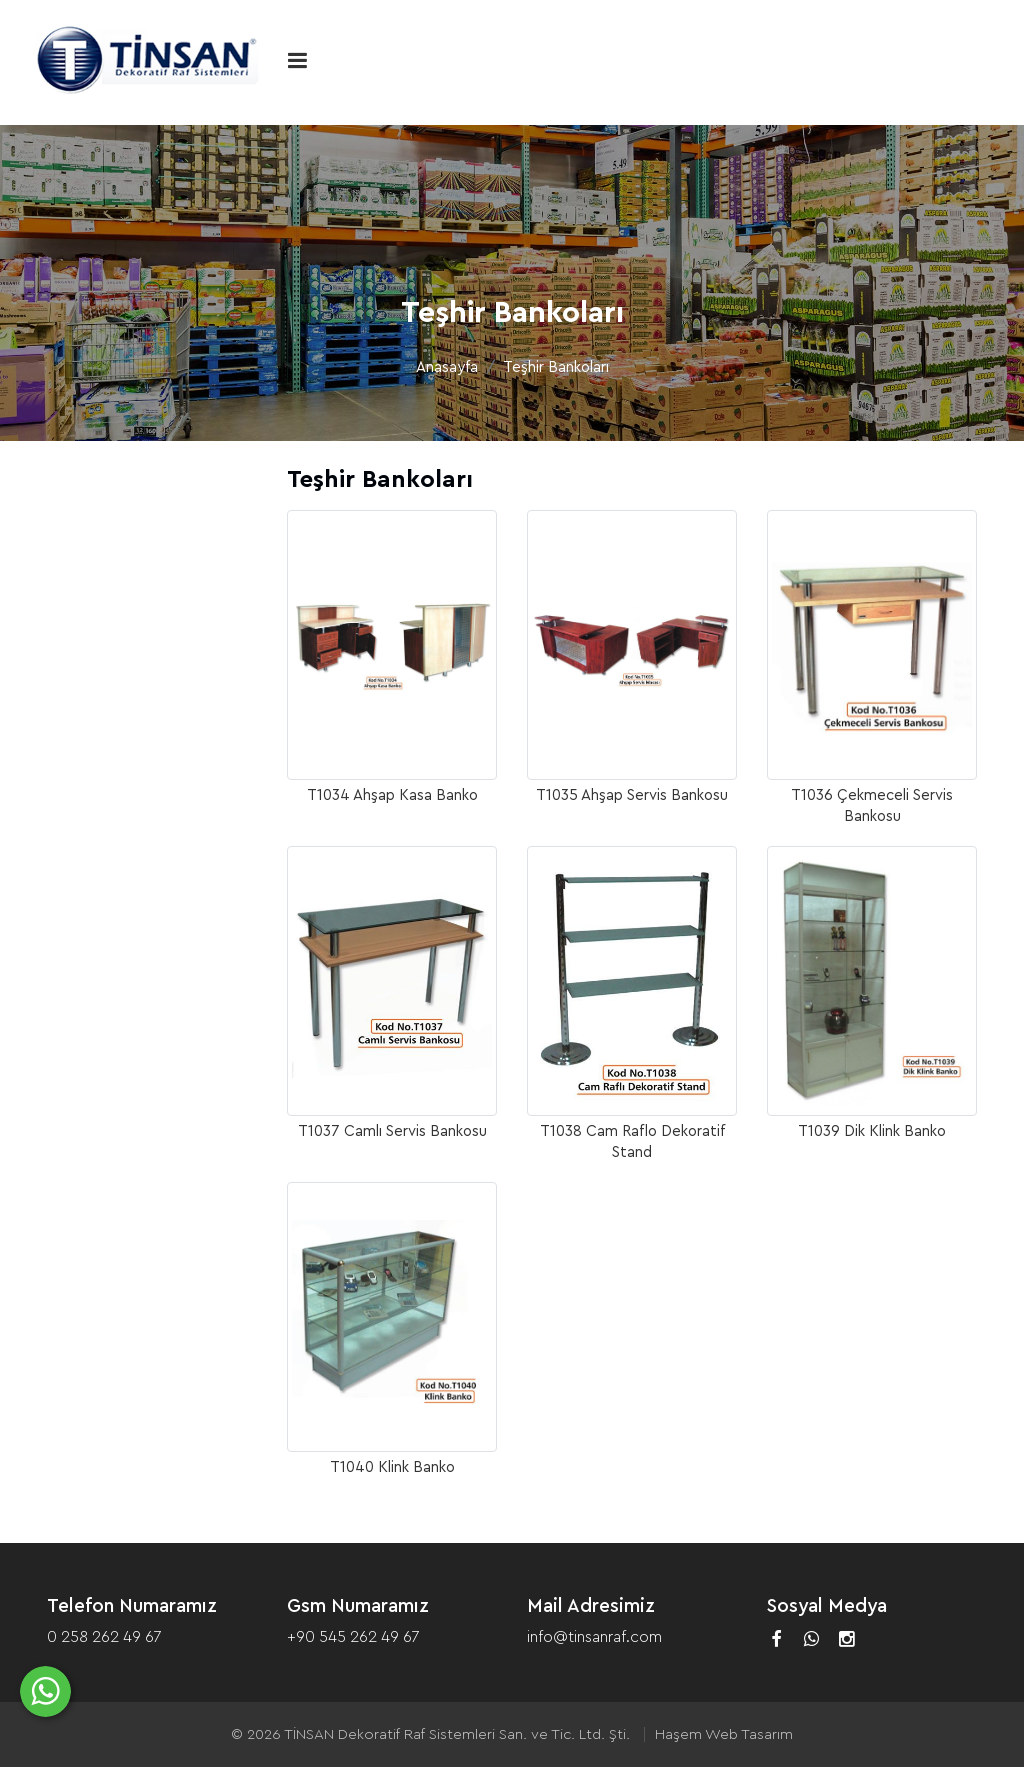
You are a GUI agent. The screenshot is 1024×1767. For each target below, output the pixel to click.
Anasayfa (447, 367)
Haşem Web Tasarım (724, 1734)
